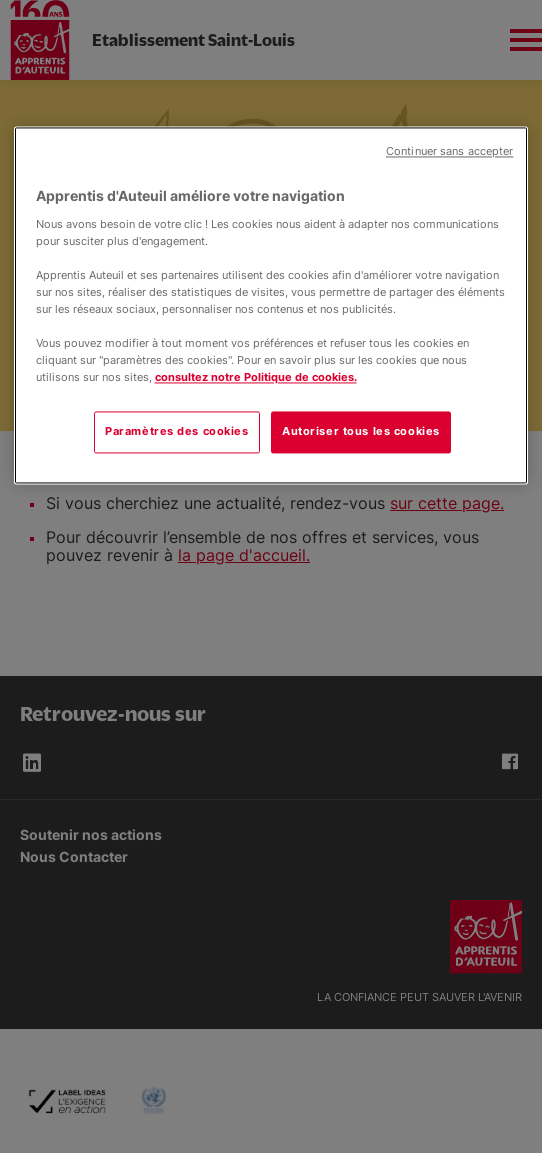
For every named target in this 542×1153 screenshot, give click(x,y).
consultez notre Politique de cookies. (256, 378)
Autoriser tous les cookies (361, 432)
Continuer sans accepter (449, 151)
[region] (271, 305)
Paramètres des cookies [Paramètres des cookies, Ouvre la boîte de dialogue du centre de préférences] (177, 432)
